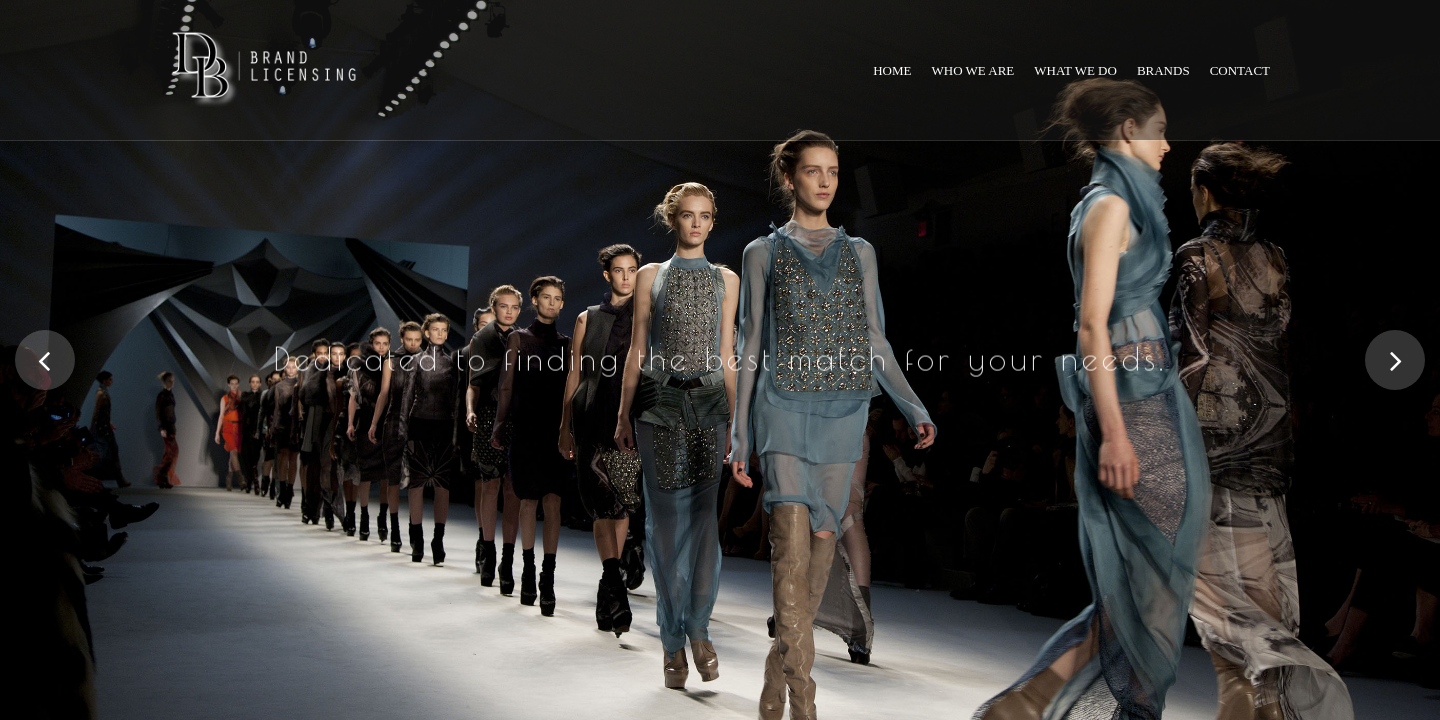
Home (892, 70)
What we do (1075, 70)
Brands (1163, 70)
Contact (1240, 70)
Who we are (973, 70)
